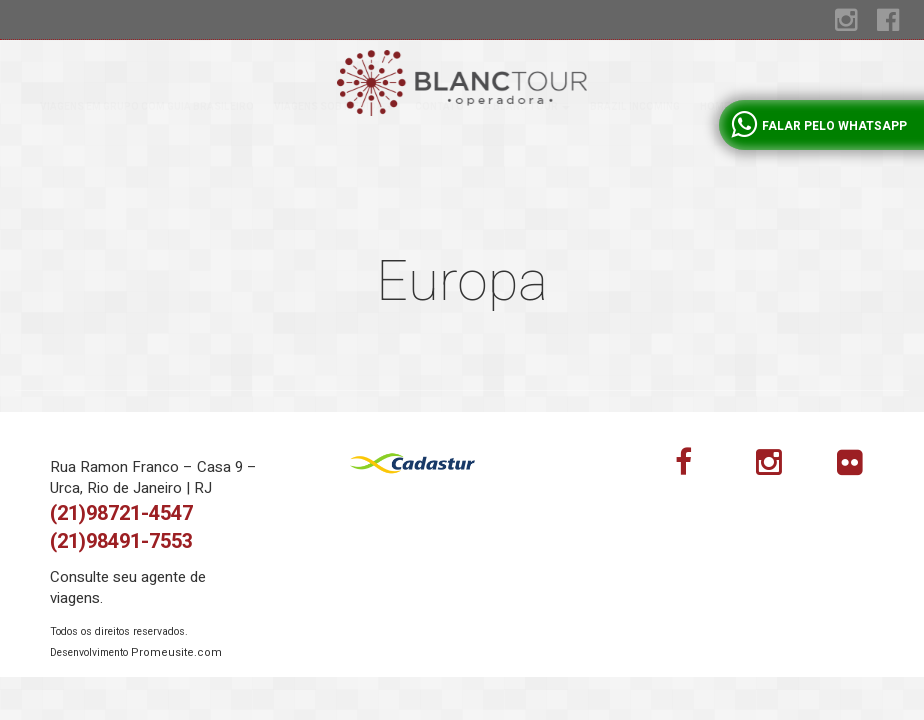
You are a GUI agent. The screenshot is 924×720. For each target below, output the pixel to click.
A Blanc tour (527, 146)
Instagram (781, 467)
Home (715, 146)
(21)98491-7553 (121, 541)
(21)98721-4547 (121, 513)
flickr (862, 467)
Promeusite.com (176, 652)
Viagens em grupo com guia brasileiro (147, 146)
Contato (439, 146)
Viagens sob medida (334, 146)
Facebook (700, 467)
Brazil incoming (635, 146)
